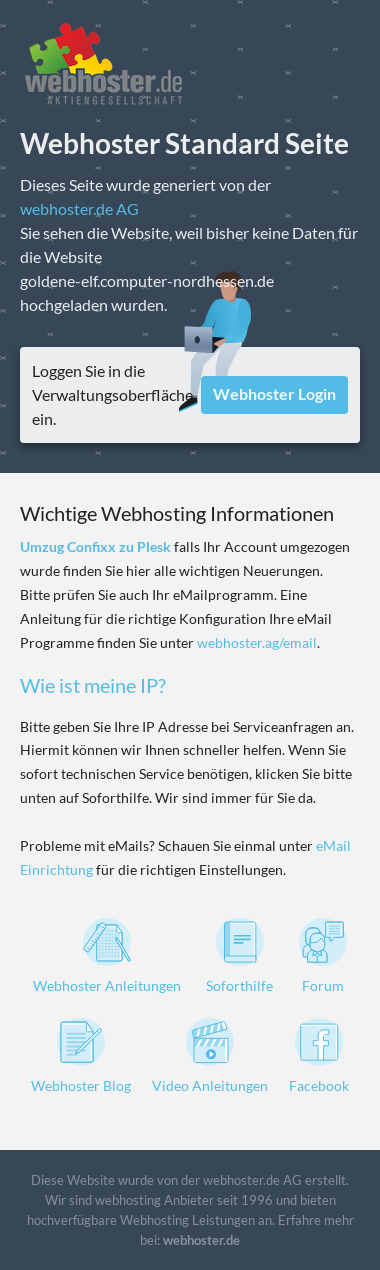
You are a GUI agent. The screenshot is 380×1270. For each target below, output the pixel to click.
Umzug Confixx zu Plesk (95, 546)
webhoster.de (201, 1240)
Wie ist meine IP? (93, 685)
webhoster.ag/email (257, 642)
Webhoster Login (274, 393)
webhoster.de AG (79, 208)
